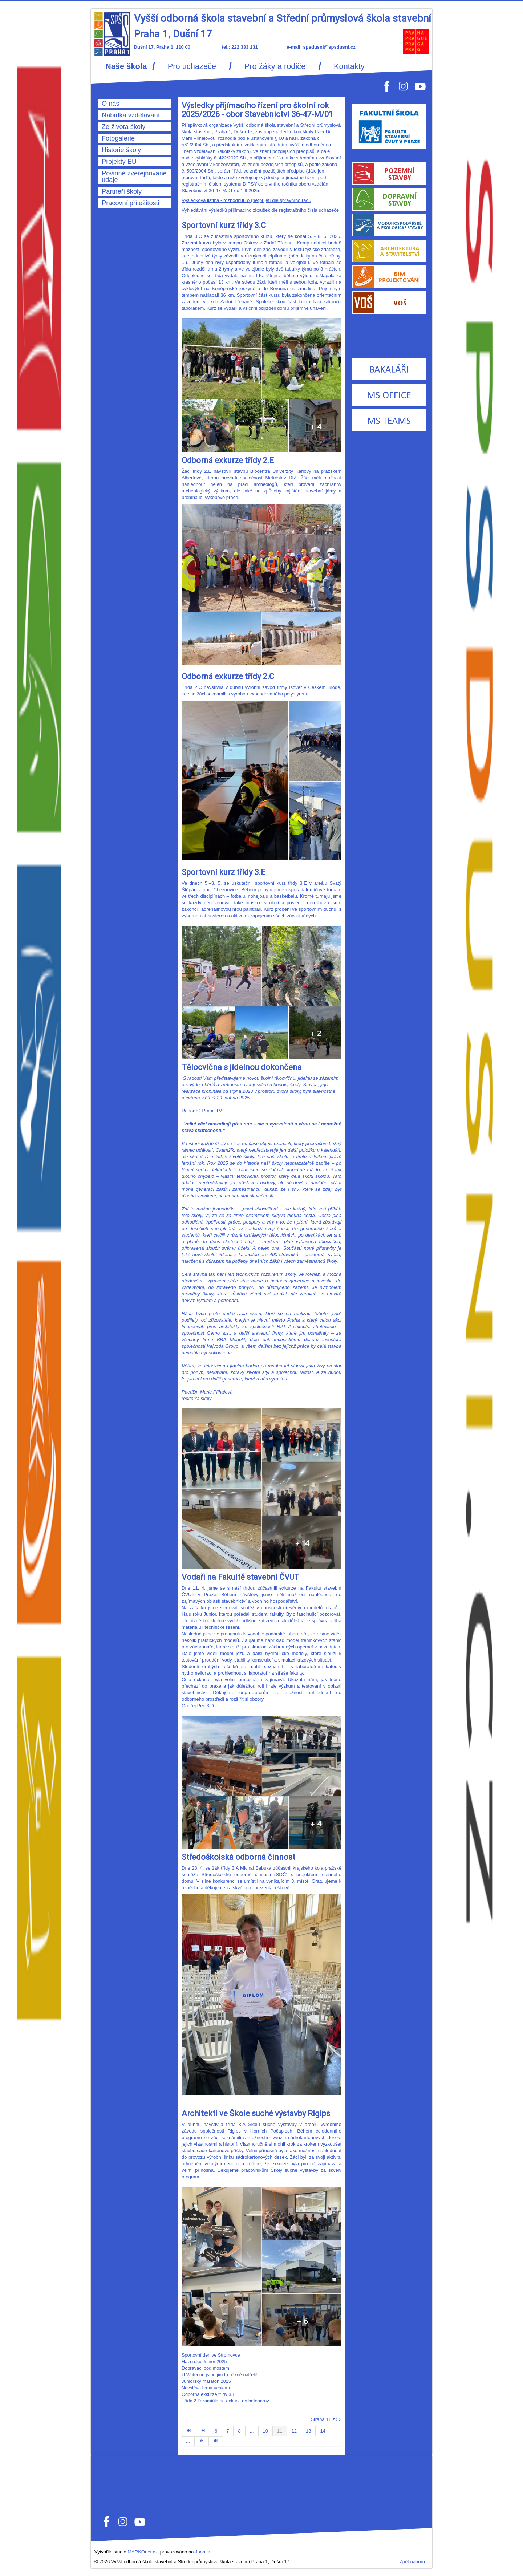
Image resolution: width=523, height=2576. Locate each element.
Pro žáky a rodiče (275, 66)
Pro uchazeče (192, 66)
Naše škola (126, 66)
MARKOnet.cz (142, 2552)
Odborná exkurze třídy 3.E (209, 2394)
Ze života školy (123, 126)
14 (322, 2431)
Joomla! (203, 2552)
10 (265, 2431)
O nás (110, 103)
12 (293, 2431)
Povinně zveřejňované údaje (134, 176)
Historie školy (121, 150)
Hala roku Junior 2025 (204, 2361)
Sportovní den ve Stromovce (211, 2355)
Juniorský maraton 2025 (206, 2381)
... (252, 2431)
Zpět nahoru (412, 2561)
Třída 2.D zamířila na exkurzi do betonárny (225, 2400)
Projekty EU (119, 161)
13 (308, 2431)
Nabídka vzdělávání (131, 115)
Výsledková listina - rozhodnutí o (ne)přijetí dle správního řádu (246, 200)
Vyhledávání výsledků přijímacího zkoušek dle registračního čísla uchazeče (260, 210)
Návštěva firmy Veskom (206, 2387)
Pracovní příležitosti (130, 203)
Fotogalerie (118, 138)
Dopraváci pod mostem (205, 2368)
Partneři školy (122, 191)
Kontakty (349, 66)
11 (279, 2431)
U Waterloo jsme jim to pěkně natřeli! (219, 2374)
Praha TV (212, 1110)
